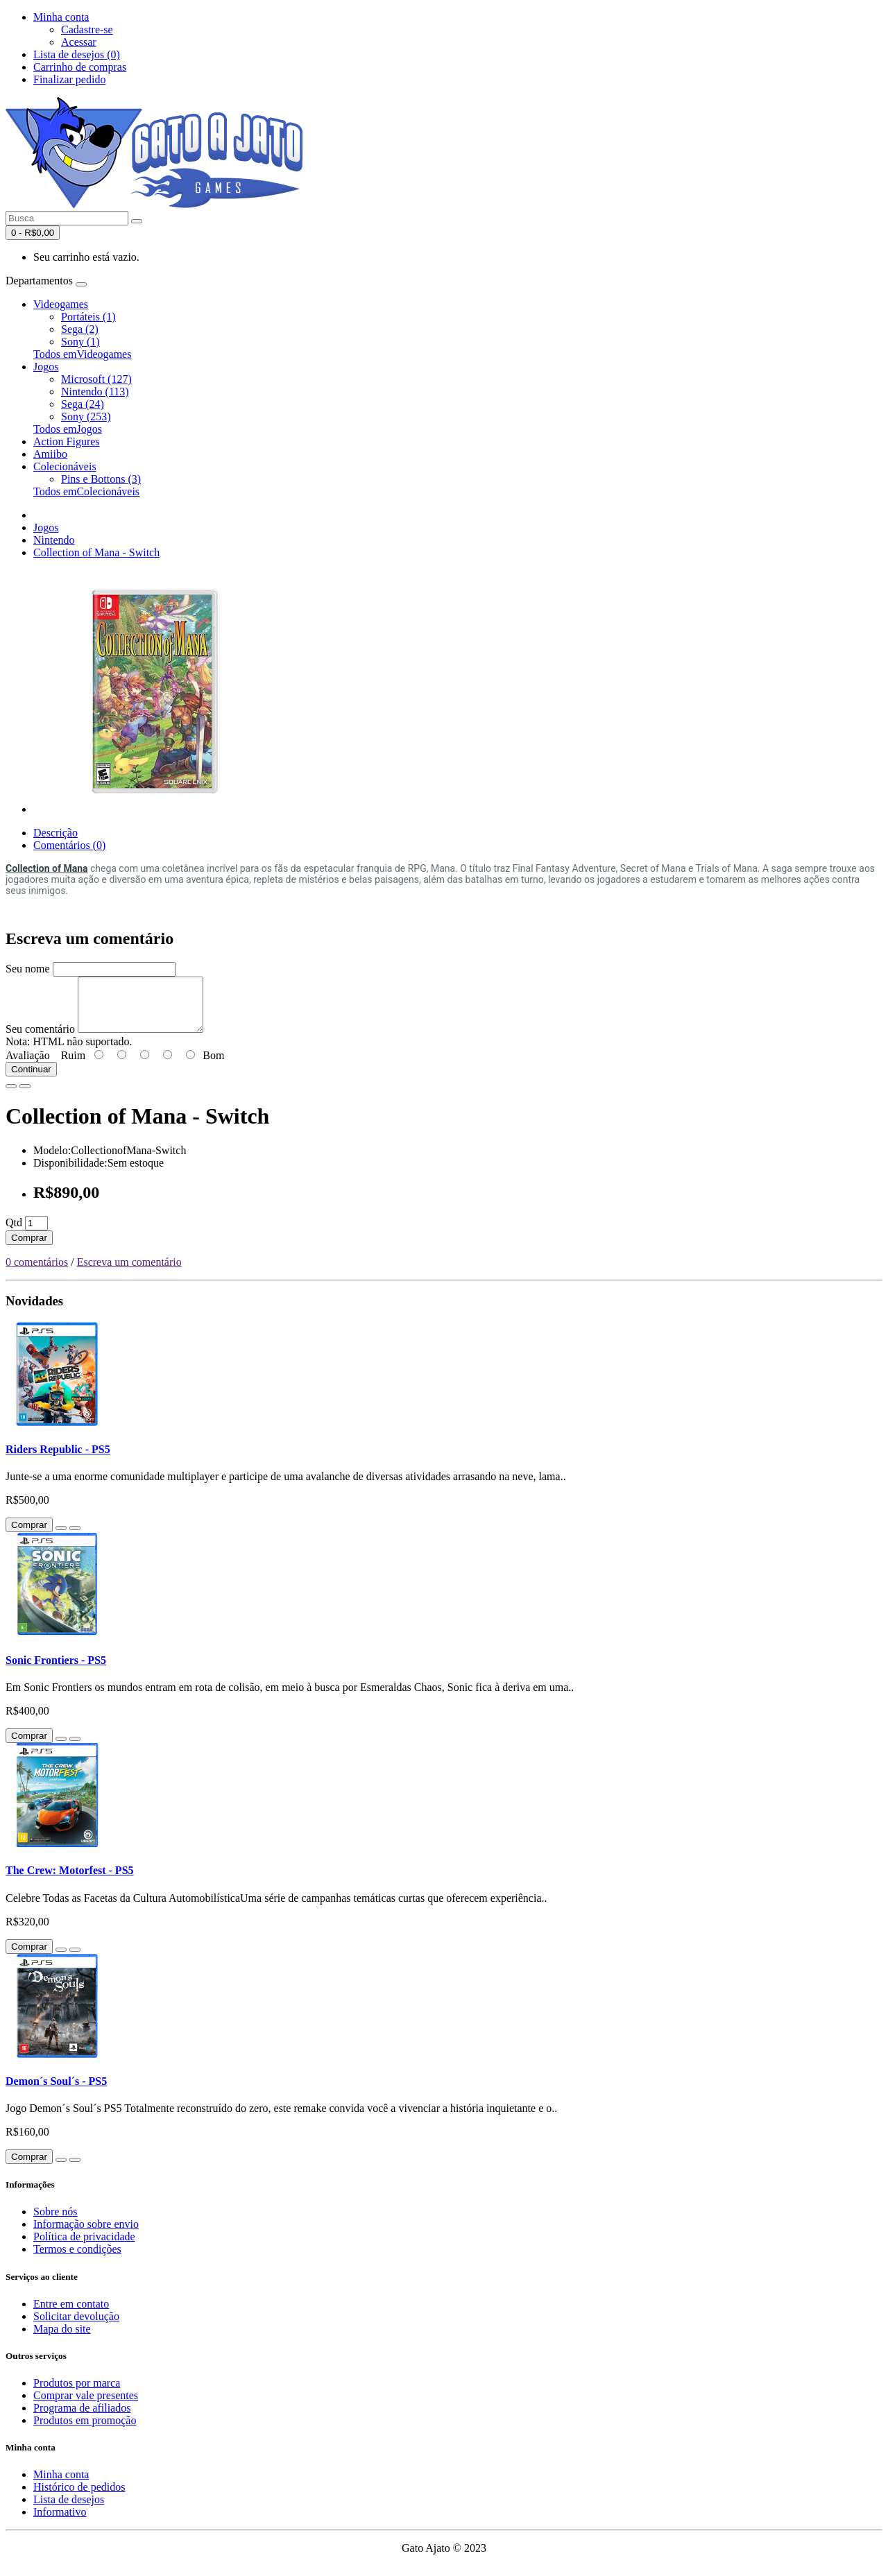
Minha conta (61, 2485)
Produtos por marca (76, 2393)
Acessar (78, 42)
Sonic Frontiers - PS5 (56, 1670)
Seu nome (28, 968)
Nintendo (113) (95, 391)
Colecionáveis (64, 466)
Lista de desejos (68, 2510)
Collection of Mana (46, 868)
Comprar (29, 1248)
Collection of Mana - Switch (96, 552)
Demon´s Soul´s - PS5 (56, 2091)
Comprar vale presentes (85, 2406)
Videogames (60, 304)
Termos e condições (77, 2259)
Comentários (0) (69, 845)
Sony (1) (80, 341)
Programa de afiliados (81, 2418)
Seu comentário (40, 1039)
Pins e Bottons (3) (101, 479)
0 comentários (37, 1272)
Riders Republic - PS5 (58, 1460)
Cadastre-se (87, 29)
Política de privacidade (84, 2247)
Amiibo (50, 454)
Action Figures (66, 441)
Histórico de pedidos (79, 2497)
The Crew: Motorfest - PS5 (70, 1881)
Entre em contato (71, 2314)
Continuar (31, 1079)
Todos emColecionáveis (86, 491)
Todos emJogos (67, 429)
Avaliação (28, 1066)
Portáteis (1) (88, 317)
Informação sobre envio (86, 2234)
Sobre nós (55, 2222)
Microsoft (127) (96, 379)
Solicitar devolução (76, 2327)
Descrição (55, 833)
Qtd (14, 1233)
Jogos (45, 366)
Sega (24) (82, 404)
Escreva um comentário (129, 1272)
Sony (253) (86, 416)
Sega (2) (80, 329)
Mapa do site (62, 2339)
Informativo (59, 2522)
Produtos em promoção (84, 2431)
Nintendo (54, 540)
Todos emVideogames (82, 354)
